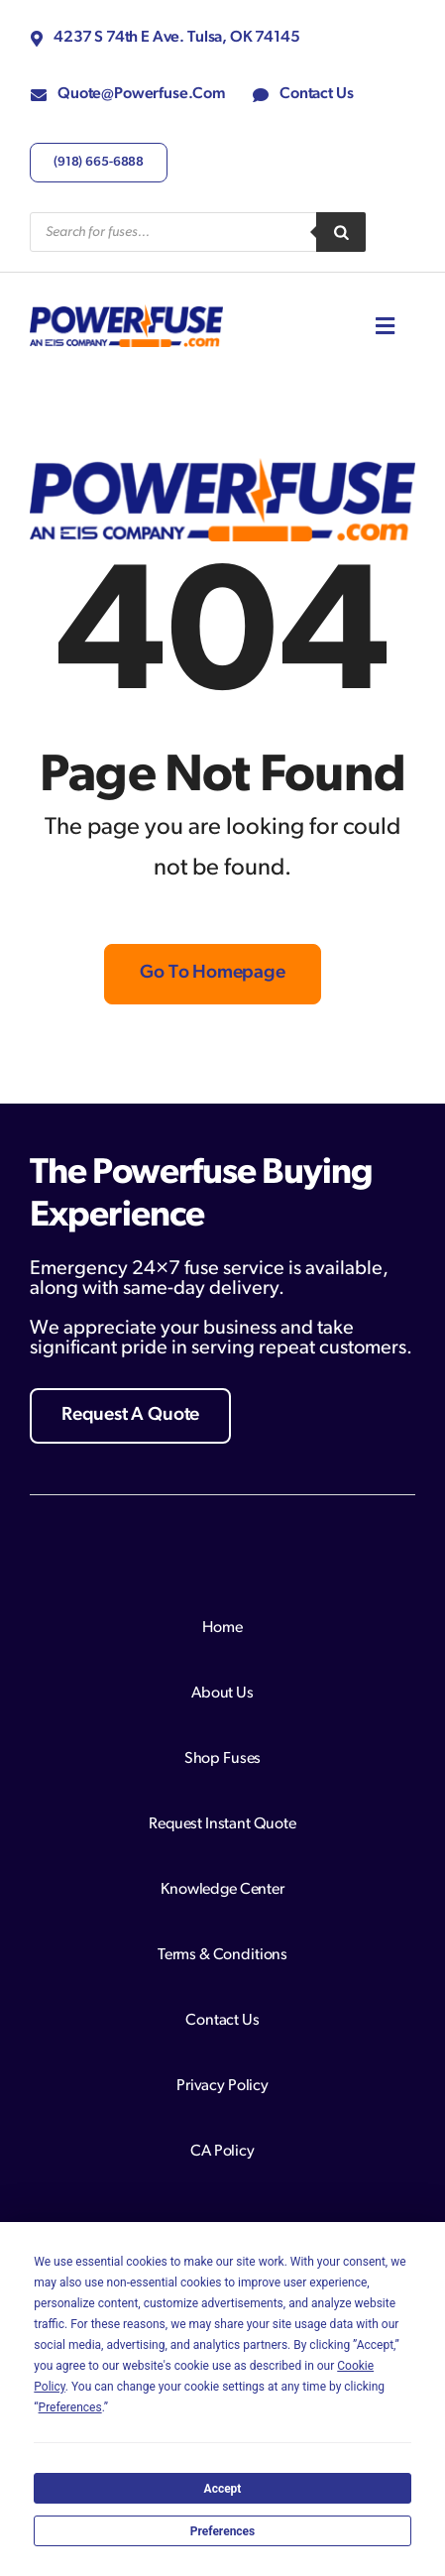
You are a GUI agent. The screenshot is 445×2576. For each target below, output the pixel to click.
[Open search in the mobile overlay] (198, 232)
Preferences (223, 2531)
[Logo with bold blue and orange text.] (126, 312)
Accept (223, 2489)
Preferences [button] (70, 2407)
